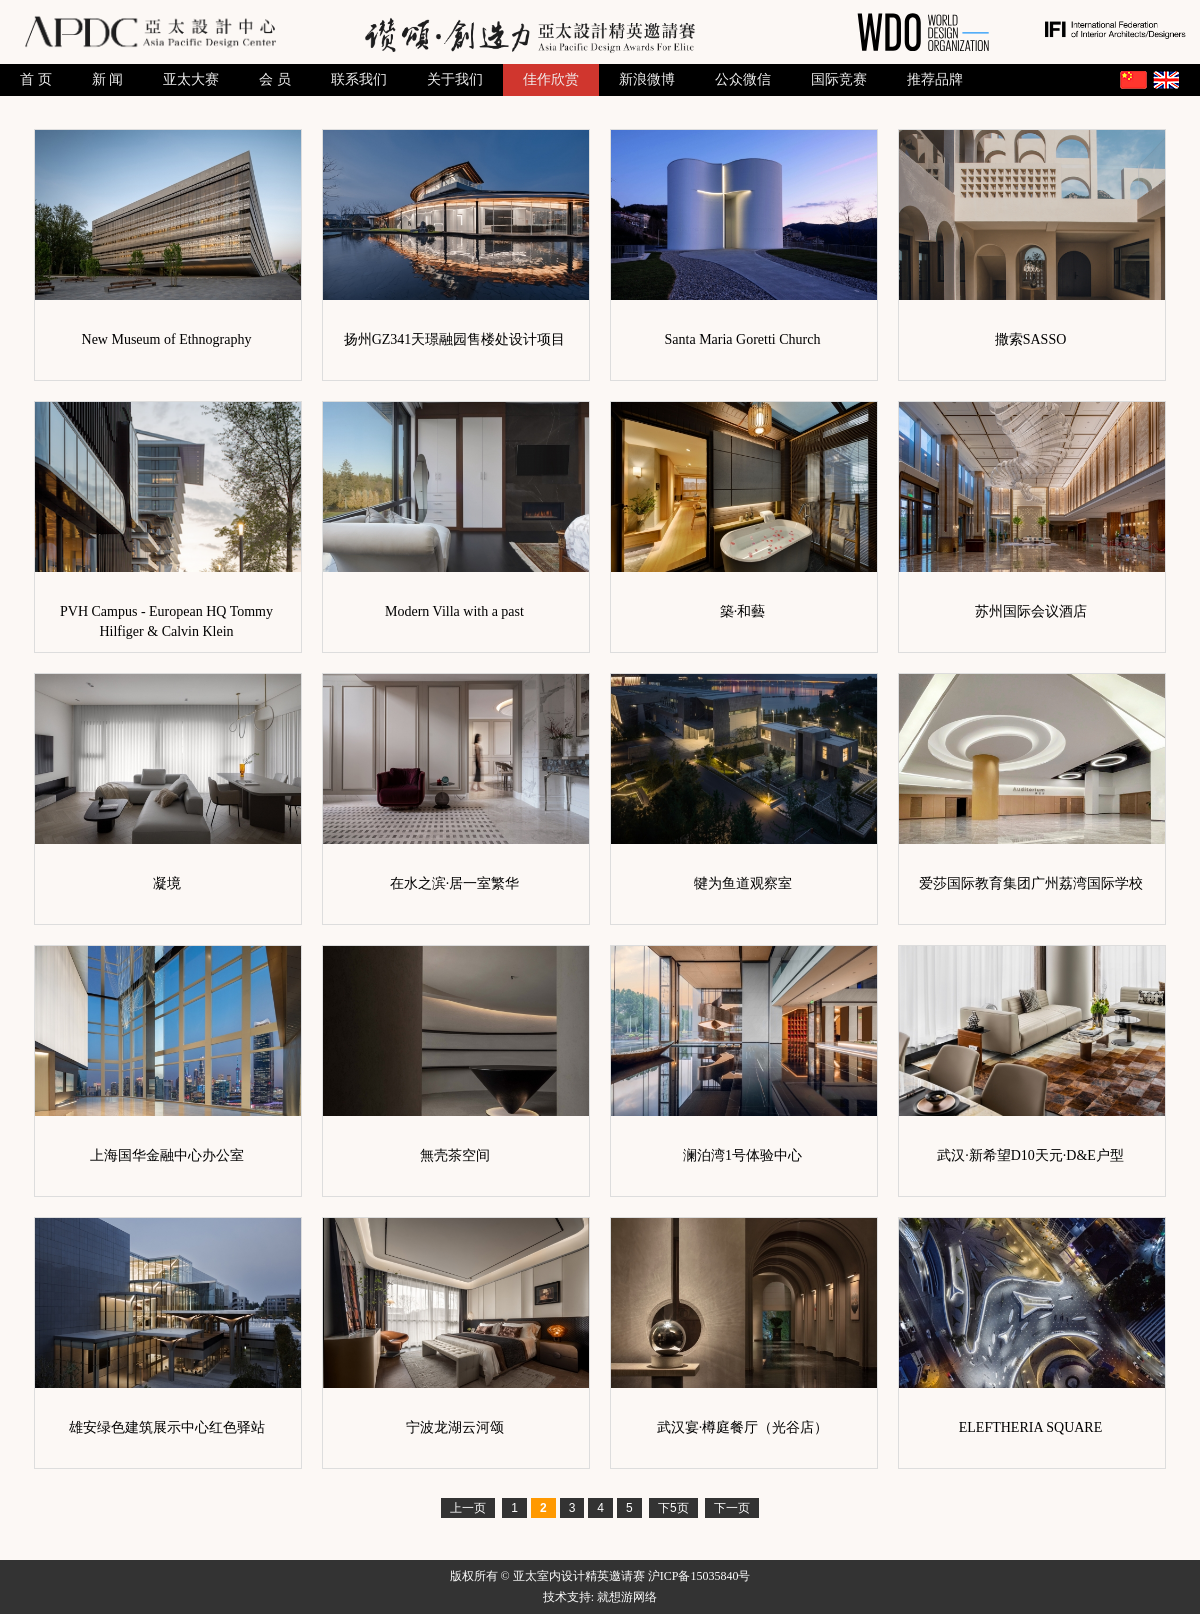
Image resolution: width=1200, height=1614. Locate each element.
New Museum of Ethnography (167, 339)
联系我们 (359, 79)
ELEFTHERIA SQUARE (1031, 1427)
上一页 (468, 1508)
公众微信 (743, 79)
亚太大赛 (191, 79)
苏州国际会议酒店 (1031, 611)
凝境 (167, 883)
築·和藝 (743, 611)
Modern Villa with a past (454, 611)
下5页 (673, 1508)
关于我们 (455, 79)
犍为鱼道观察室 (743, 883)
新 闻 (108, 79)
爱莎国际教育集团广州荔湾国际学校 (1031, 883)
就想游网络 (627, 1597)
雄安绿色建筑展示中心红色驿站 (167, 1427)
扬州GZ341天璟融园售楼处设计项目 (455, 339)
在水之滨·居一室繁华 (455, 883)
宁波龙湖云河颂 (455, 1427)
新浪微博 (647, 79)
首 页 (36, 79)
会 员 (275, 79)
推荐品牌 (935, 79)
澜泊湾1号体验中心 (742, 1155)
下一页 (732, 1508)
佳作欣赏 (551, 79)
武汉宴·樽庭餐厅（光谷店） (743, 1427)
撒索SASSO (1031, 339)
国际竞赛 (839, 79)
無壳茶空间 (455, 1155)
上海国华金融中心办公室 (167, 1155)
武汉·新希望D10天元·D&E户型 (1030, 1155)
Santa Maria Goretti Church (743, 339)
